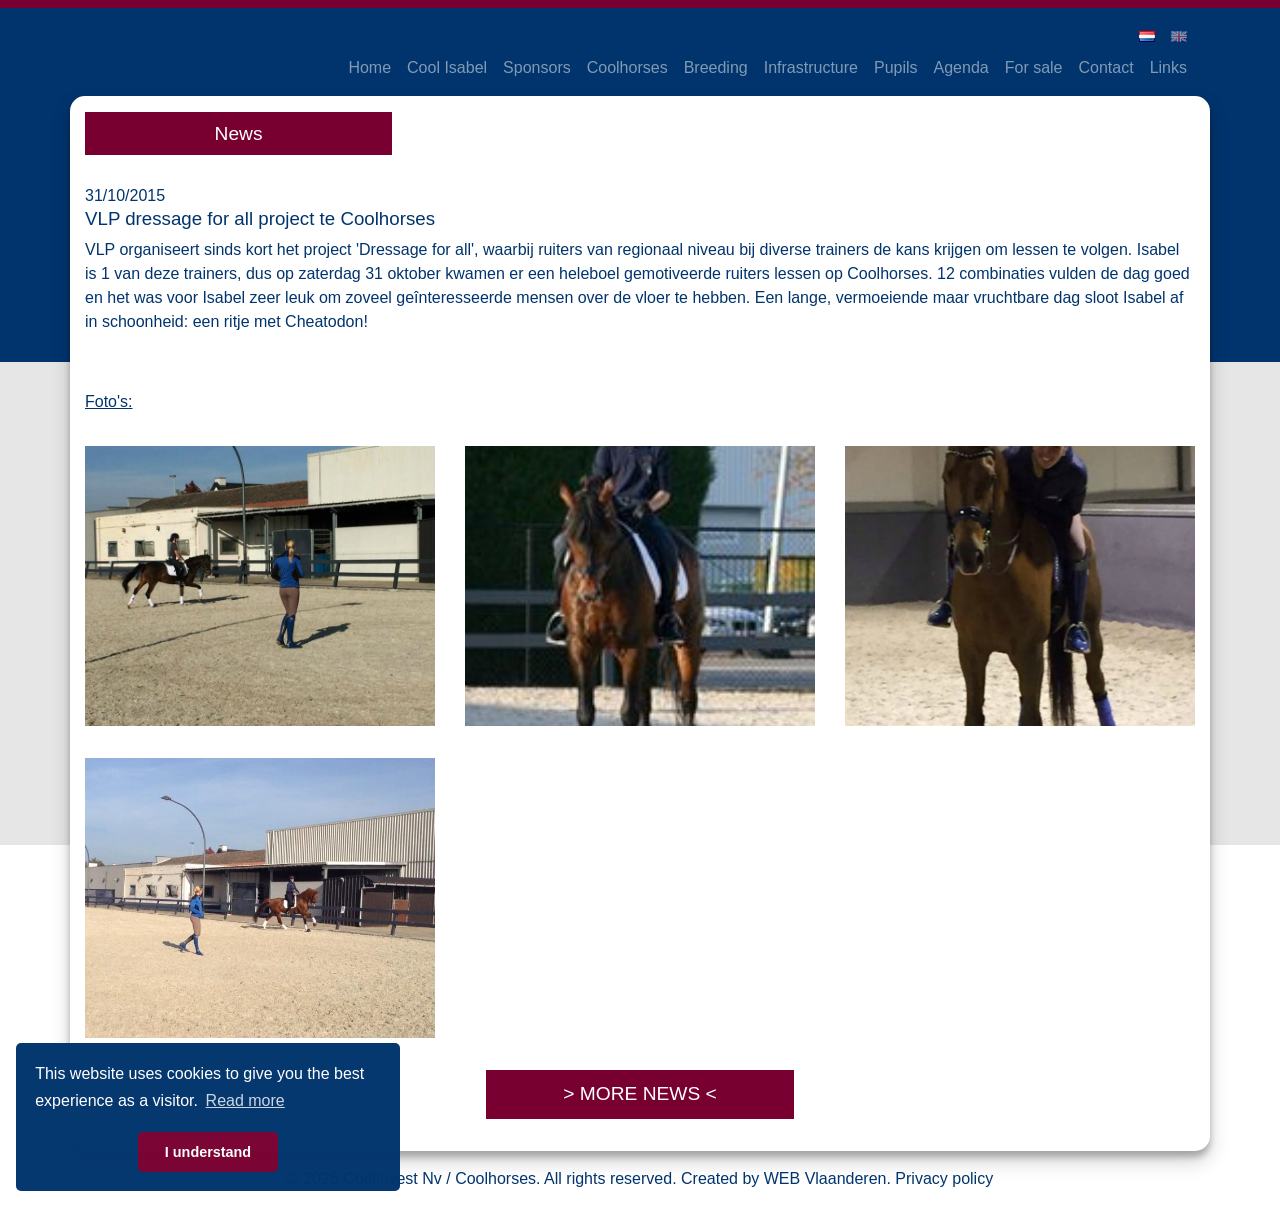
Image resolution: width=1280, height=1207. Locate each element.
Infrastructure (811, 67)
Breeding (716, 67)
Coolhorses (627, 67)
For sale (1034, 67)
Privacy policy (944, 1178)
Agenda (961, 67)
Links (1168, 67)
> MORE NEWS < (640, 1093)
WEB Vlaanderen (825, 1178)
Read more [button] (245, 1100)
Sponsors (537, 67)
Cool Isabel (447, 67)
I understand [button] (208, 1152)
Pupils (896, 67)
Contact (1106, 67)
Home (369, 67)
